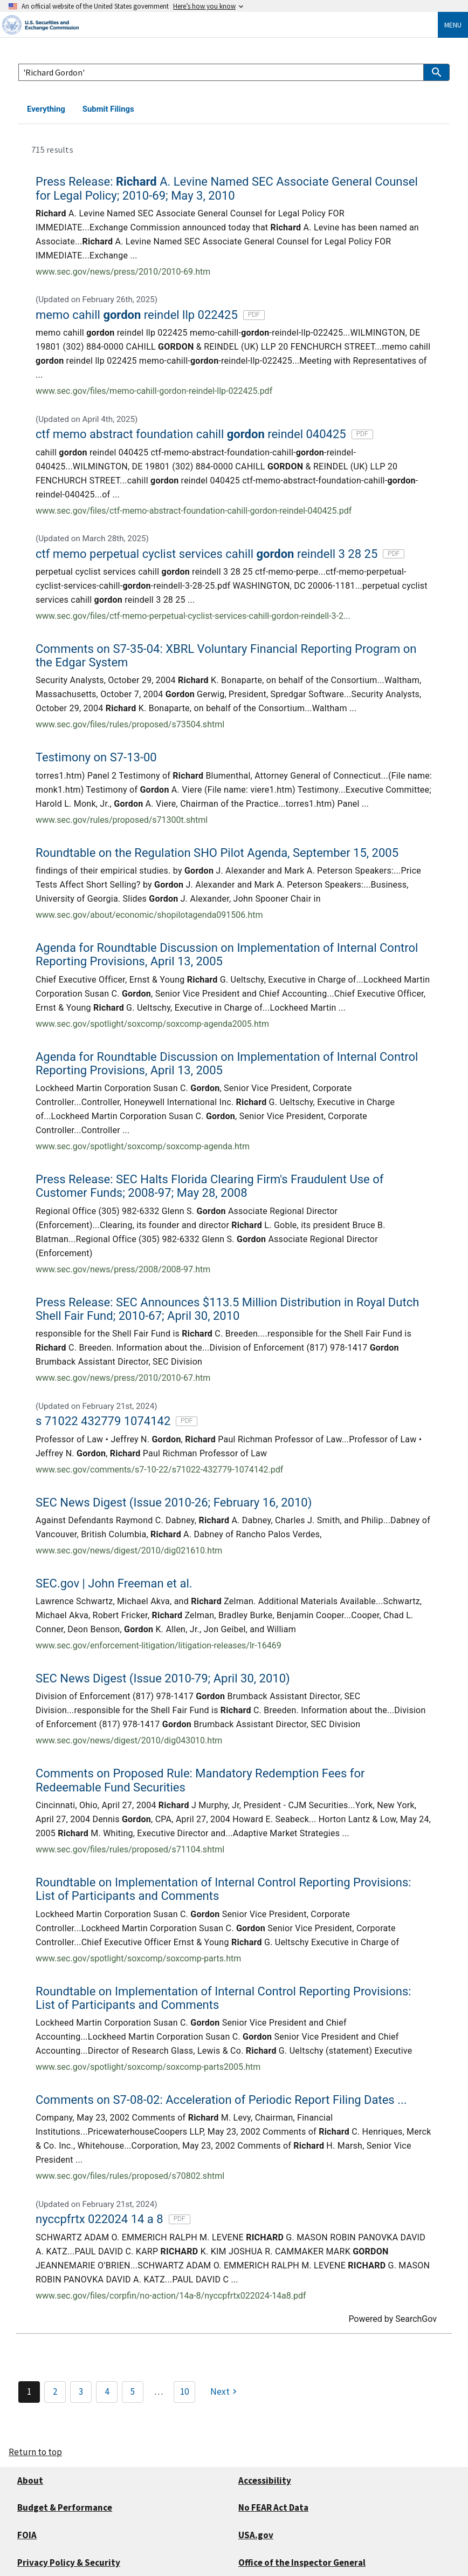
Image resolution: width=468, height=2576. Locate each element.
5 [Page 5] (132, 2391)
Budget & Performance (64, 2507)
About (30, 2480)
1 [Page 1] (29, 2391)
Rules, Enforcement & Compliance (289, 109)
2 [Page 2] (55, 2391)
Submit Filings (108, 109)
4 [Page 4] (107, 2391)
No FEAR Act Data (273, 2507)
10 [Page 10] (184, 2391)
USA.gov (255, 2535)
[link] (234, 225)
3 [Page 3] (81, 2391)
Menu (453, 25)
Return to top (35, 2452)
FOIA (27, 2535)
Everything (46, 109)
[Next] (224, 2392)
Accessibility (264, 2480)
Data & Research (181, 109)
